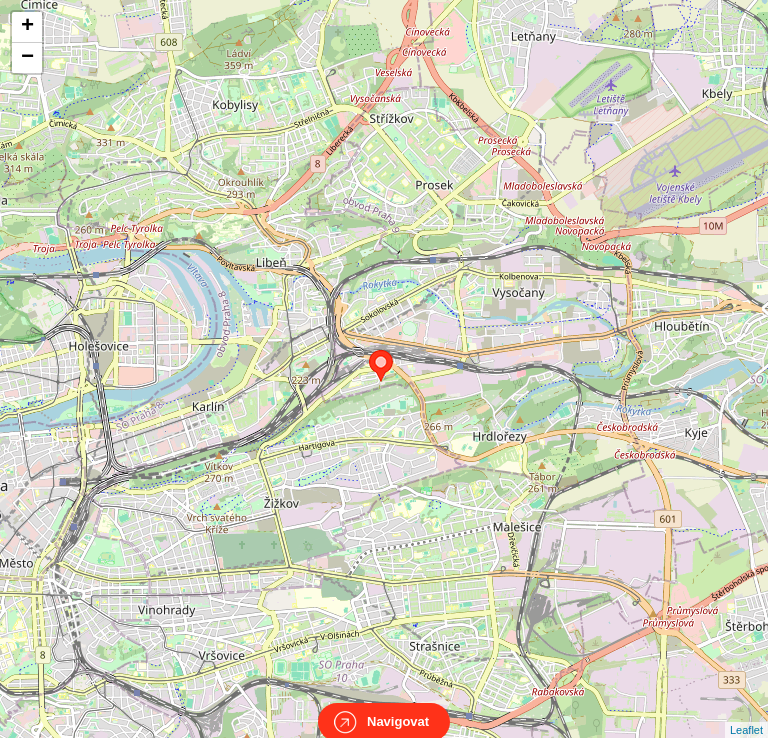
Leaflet (746, 712)
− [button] (27, 58)
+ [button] (27, 27)
